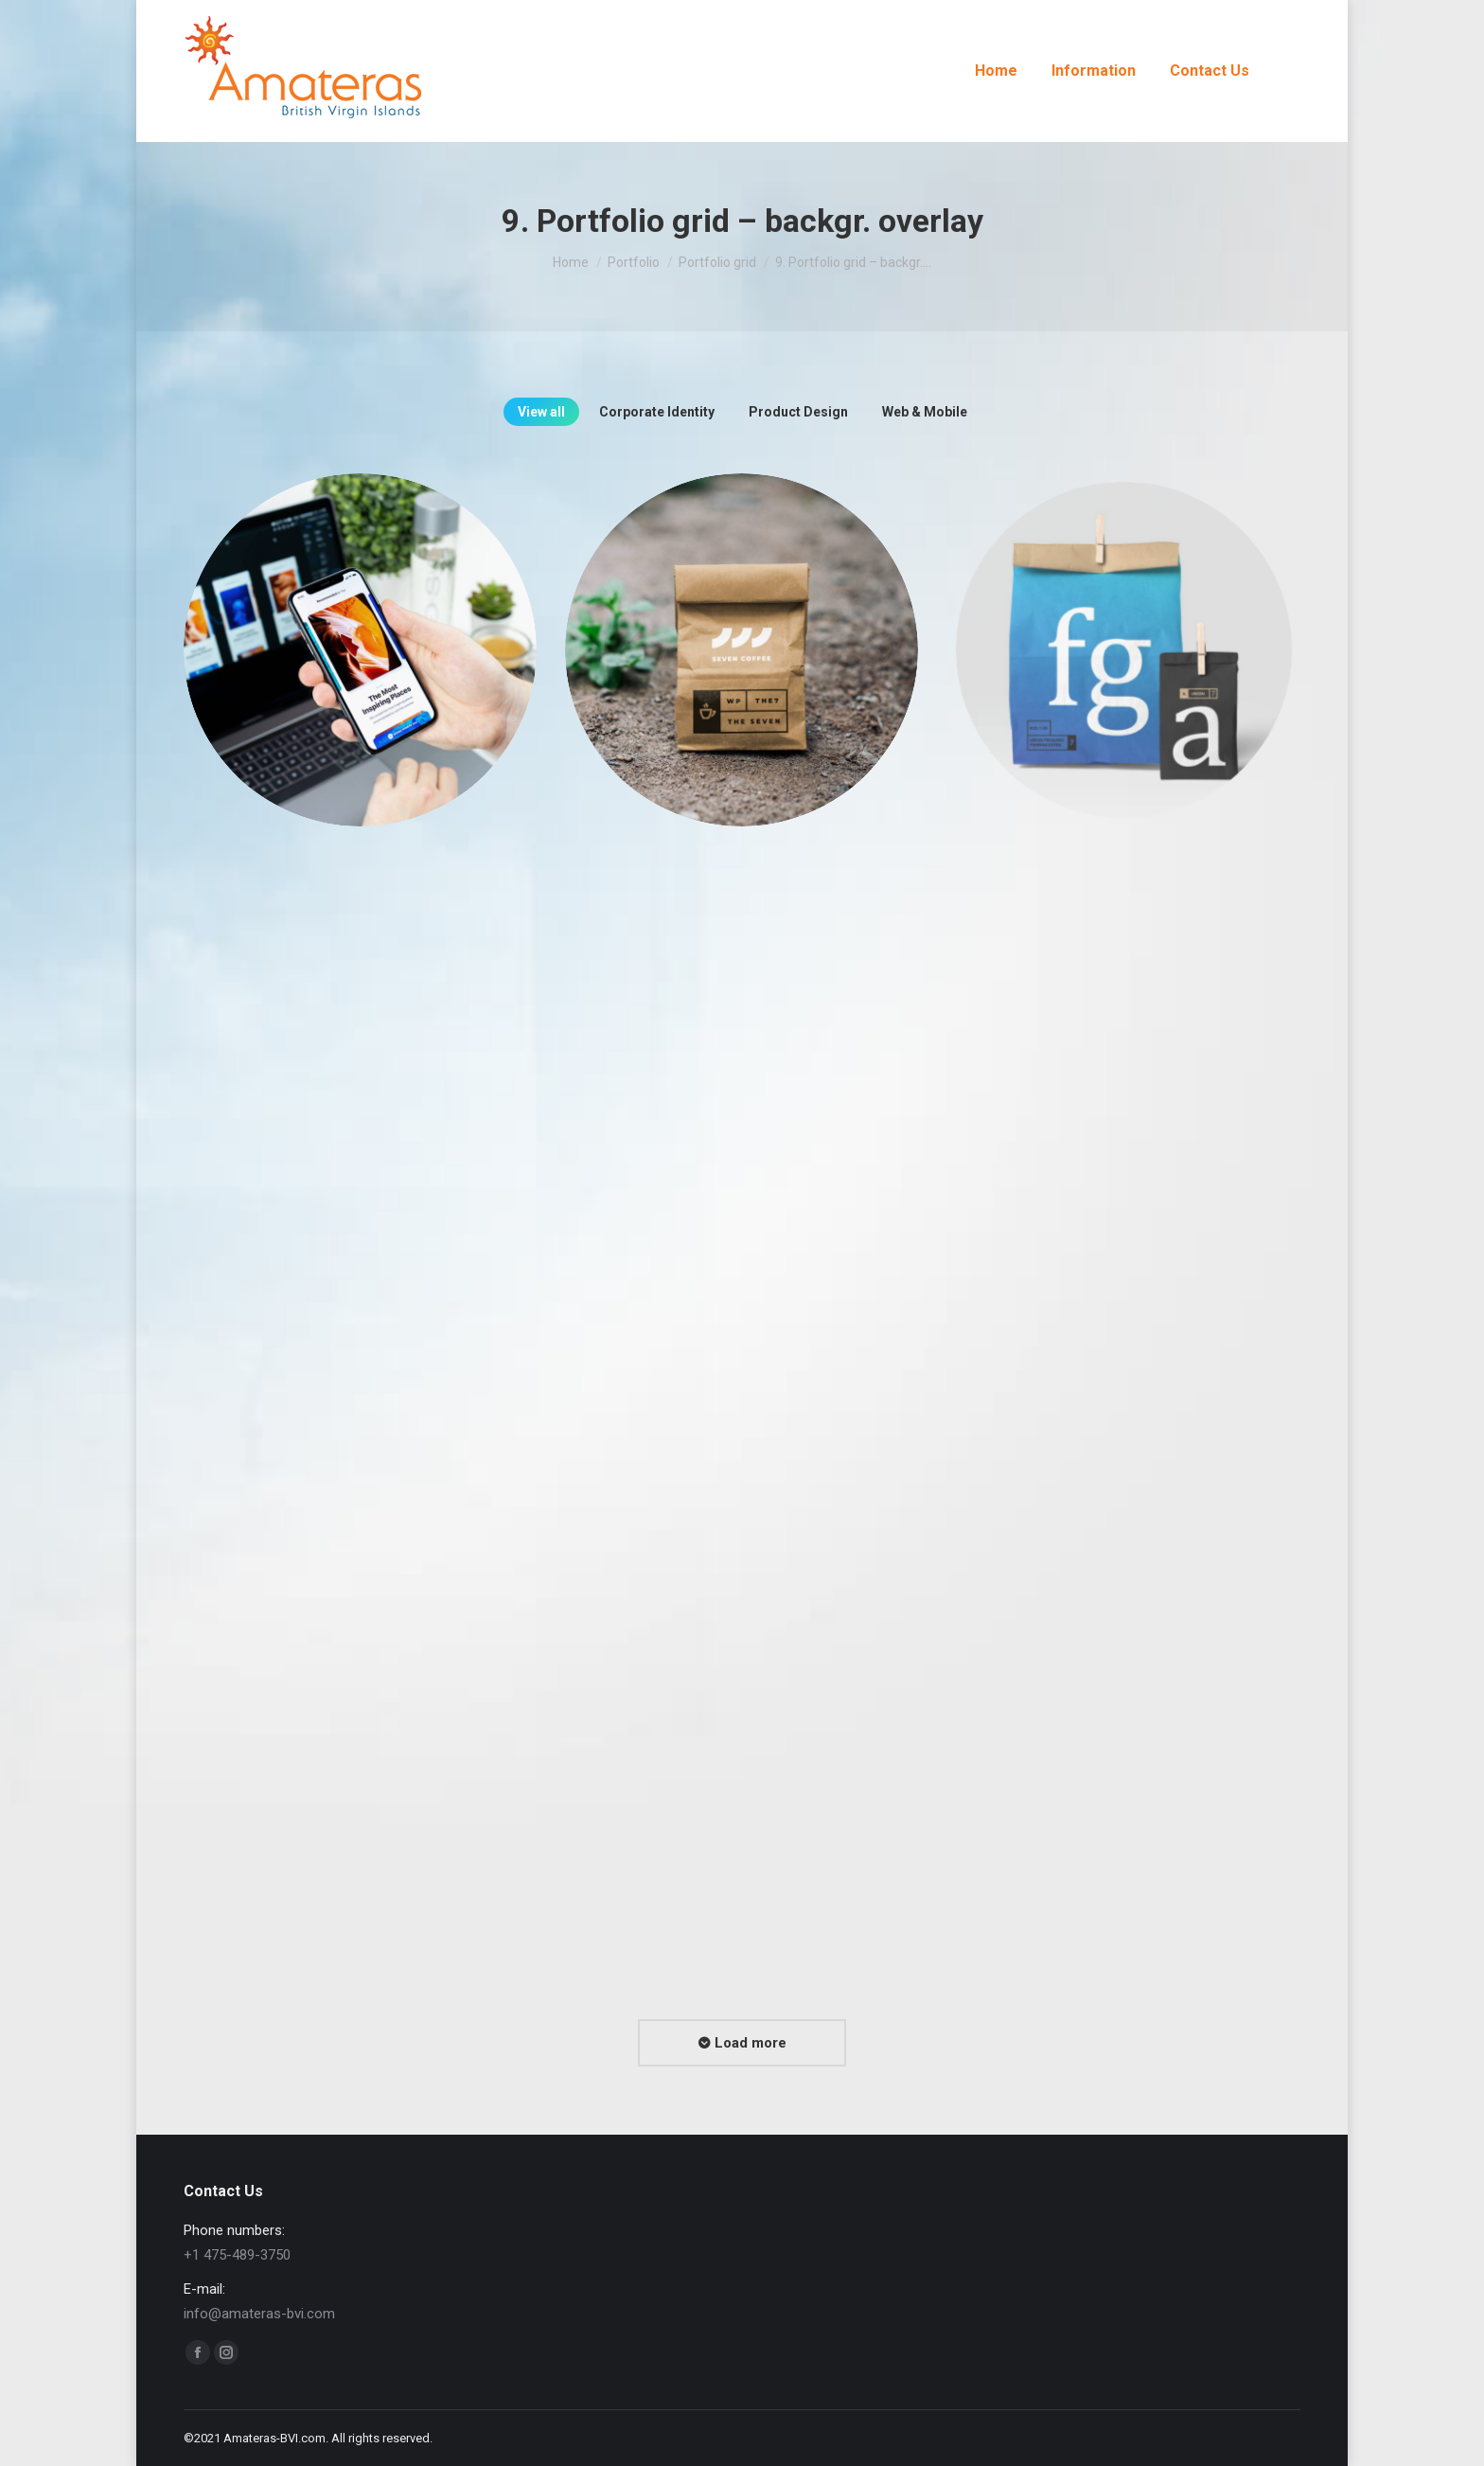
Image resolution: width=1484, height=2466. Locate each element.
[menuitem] (996, 71)
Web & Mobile (924, 411)
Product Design (798, 411)
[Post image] (360, 649)
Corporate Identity (657, 411)
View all (541, 411)
